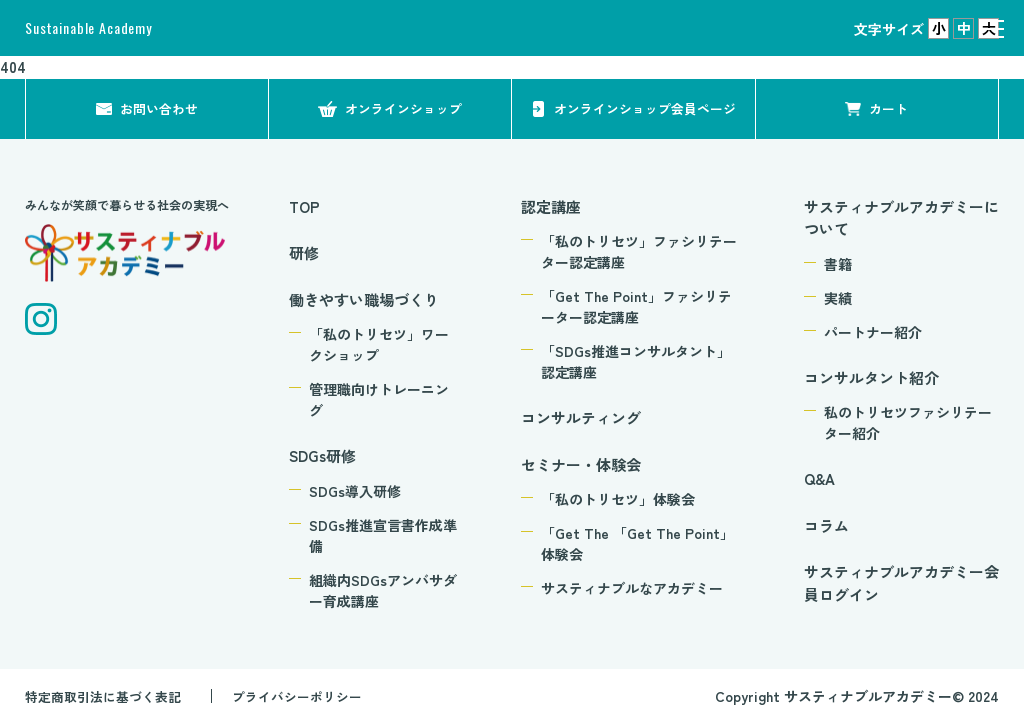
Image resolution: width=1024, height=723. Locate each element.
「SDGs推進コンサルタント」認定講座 (636, 361)
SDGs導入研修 (355, 491)
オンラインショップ (403, 107)
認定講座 (551, 206)
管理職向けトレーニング (379, 399)
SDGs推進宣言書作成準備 (383, 535)
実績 (838, 298)
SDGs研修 (322, 455)
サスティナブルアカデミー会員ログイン (901, 583)
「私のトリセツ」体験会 (618, 499)
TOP (304, 206)
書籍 (838, 264)
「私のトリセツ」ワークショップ (379, 344)
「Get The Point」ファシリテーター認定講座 (636, 306)
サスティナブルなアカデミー (632, 588)
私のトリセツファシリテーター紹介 (908, 422)
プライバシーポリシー (314, 696)
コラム (826, 525)
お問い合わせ (159, 107)
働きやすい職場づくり (364, 299)
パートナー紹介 (873, 332)
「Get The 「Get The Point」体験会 (637, 543)
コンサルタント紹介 (871, 377)
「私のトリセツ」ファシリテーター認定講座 (639, 251)
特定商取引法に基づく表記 (109, 696)
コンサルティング (581, 417)
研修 (304, 252)
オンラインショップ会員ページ (639, 108)
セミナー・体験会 (581, 464)
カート (888, 107)
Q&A (819, 478)
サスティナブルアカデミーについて (901, 218)
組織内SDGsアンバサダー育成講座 (383, 590)
